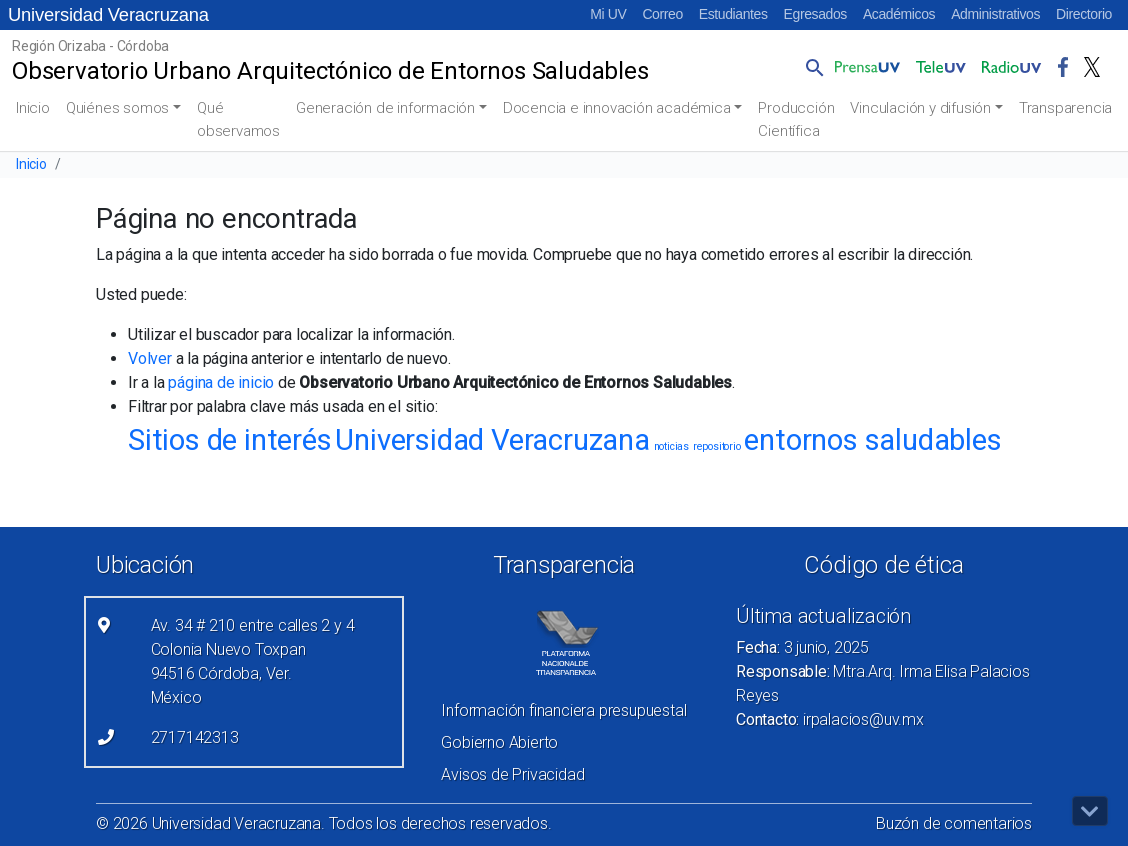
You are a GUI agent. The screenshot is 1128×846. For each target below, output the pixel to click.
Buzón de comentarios (954, 823)
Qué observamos (238, 119)
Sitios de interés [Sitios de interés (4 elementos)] (230, 440)
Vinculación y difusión (920, 108)
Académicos (899, 14)
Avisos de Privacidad (512, 774)
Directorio (1084, 14)
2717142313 (195, 737)
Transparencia (1065, 108)
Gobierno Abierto (499, 742)
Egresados (815, 14)
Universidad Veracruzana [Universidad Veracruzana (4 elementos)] (492, 440)
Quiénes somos (117, 108)
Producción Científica (796, 119)
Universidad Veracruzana (108, 14)
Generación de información (385, 108)
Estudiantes (733, 14)
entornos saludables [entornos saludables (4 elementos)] (872, 440)
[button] (811, 67)
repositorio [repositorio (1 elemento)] (717, 446)
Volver (150, 358)
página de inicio (221, 382)
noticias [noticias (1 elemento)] (671, 446)
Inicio (33, 108)
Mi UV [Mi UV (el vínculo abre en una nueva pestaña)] (608, 14)
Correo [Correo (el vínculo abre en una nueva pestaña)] (662, 14)
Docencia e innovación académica (617, 108)
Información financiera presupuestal (563, 710)
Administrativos (995, 14)
